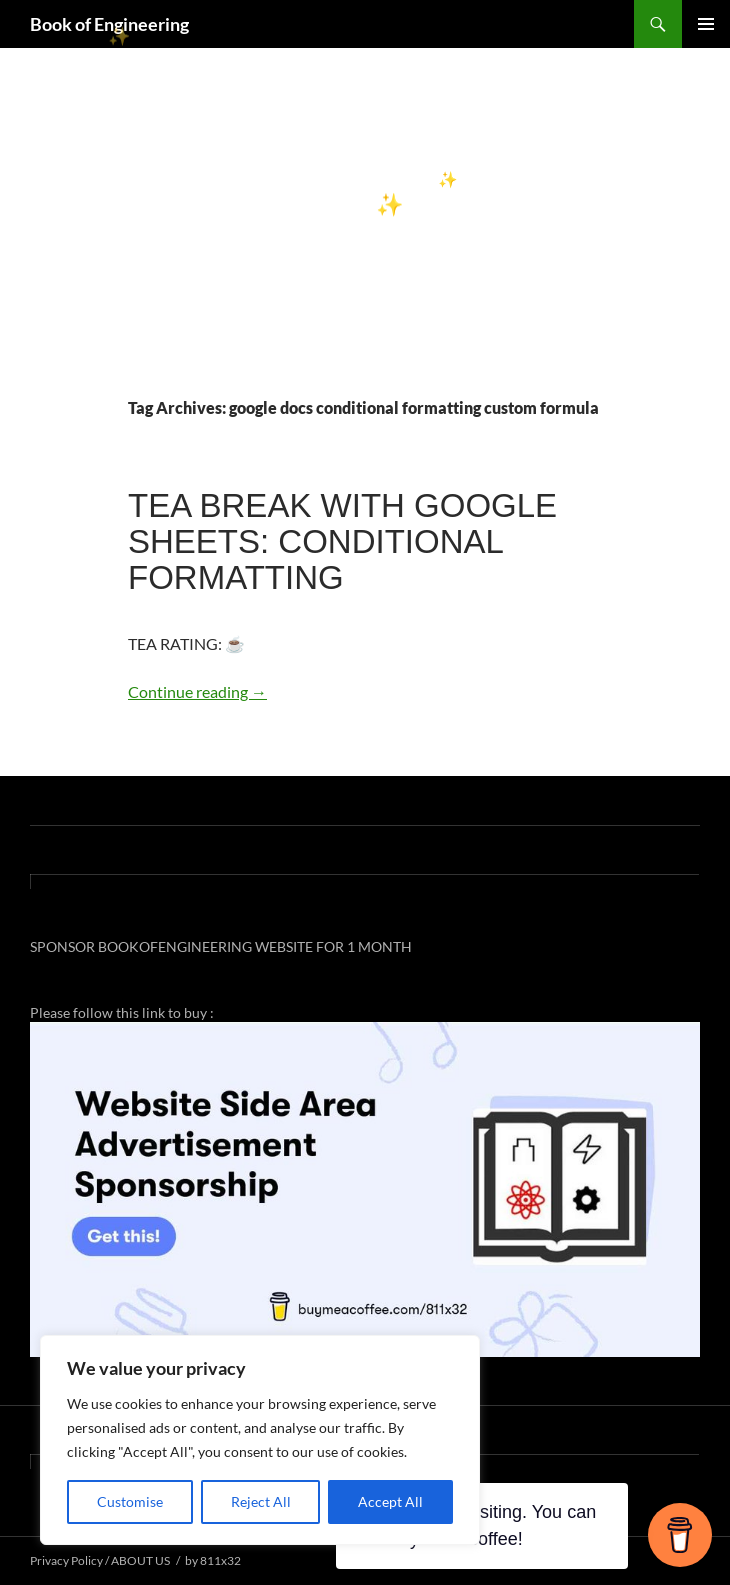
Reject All (261, 1501)
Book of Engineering (109, 24)
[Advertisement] (365, 246)
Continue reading (197, 691)
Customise (130, 1501)
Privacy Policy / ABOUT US (100, 1560)
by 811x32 (213, 1560)
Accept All (390, 1501)
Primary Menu (706, 24)
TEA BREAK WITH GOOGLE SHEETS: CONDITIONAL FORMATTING (342, 541)
